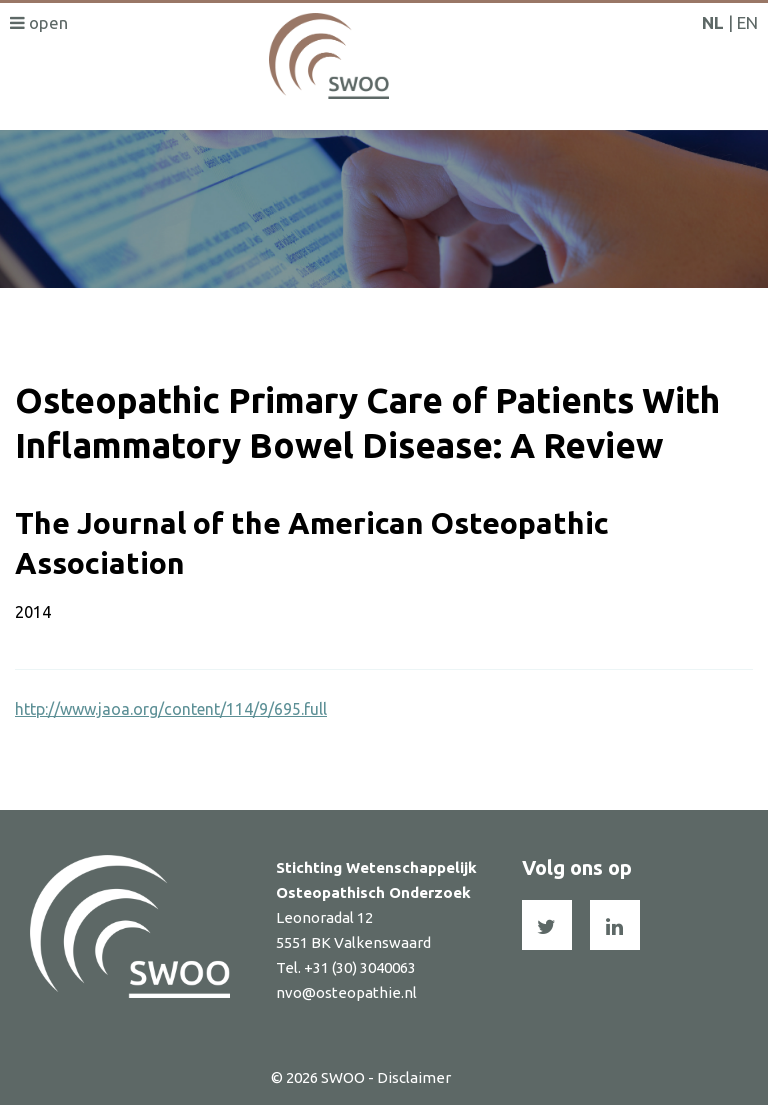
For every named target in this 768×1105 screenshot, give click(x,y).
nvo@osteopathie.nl (346, 992)
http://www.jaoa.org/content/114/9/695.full (171, 709)
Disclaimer (414, 1077)
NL (713, 22)
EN (747, 22)
